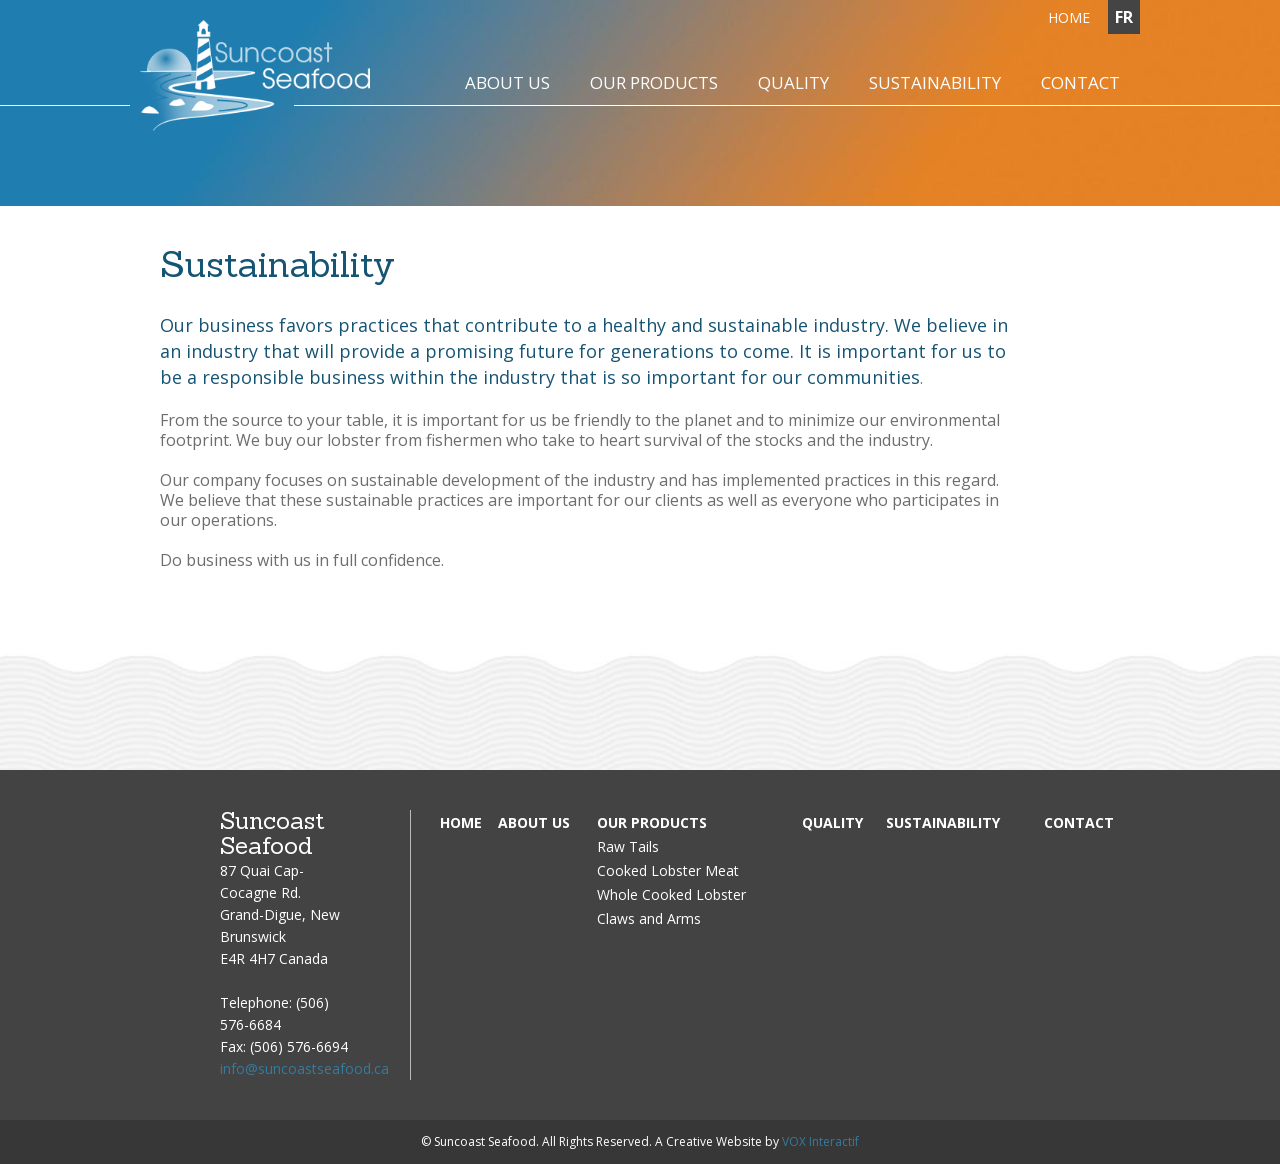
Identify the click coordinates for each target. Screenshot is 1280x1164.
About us (534, 822)
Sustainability (943, 822)
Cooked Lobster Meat (668, 870)
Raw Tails (628, 846)
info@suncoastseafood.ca (304, 1068)
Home (461, 822)
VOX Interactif (820, 1141)
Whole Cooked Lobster (671, 894)
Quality (832, 822)
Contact (1079, 822)
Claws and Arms (649, 918)
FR (1124, 17)
